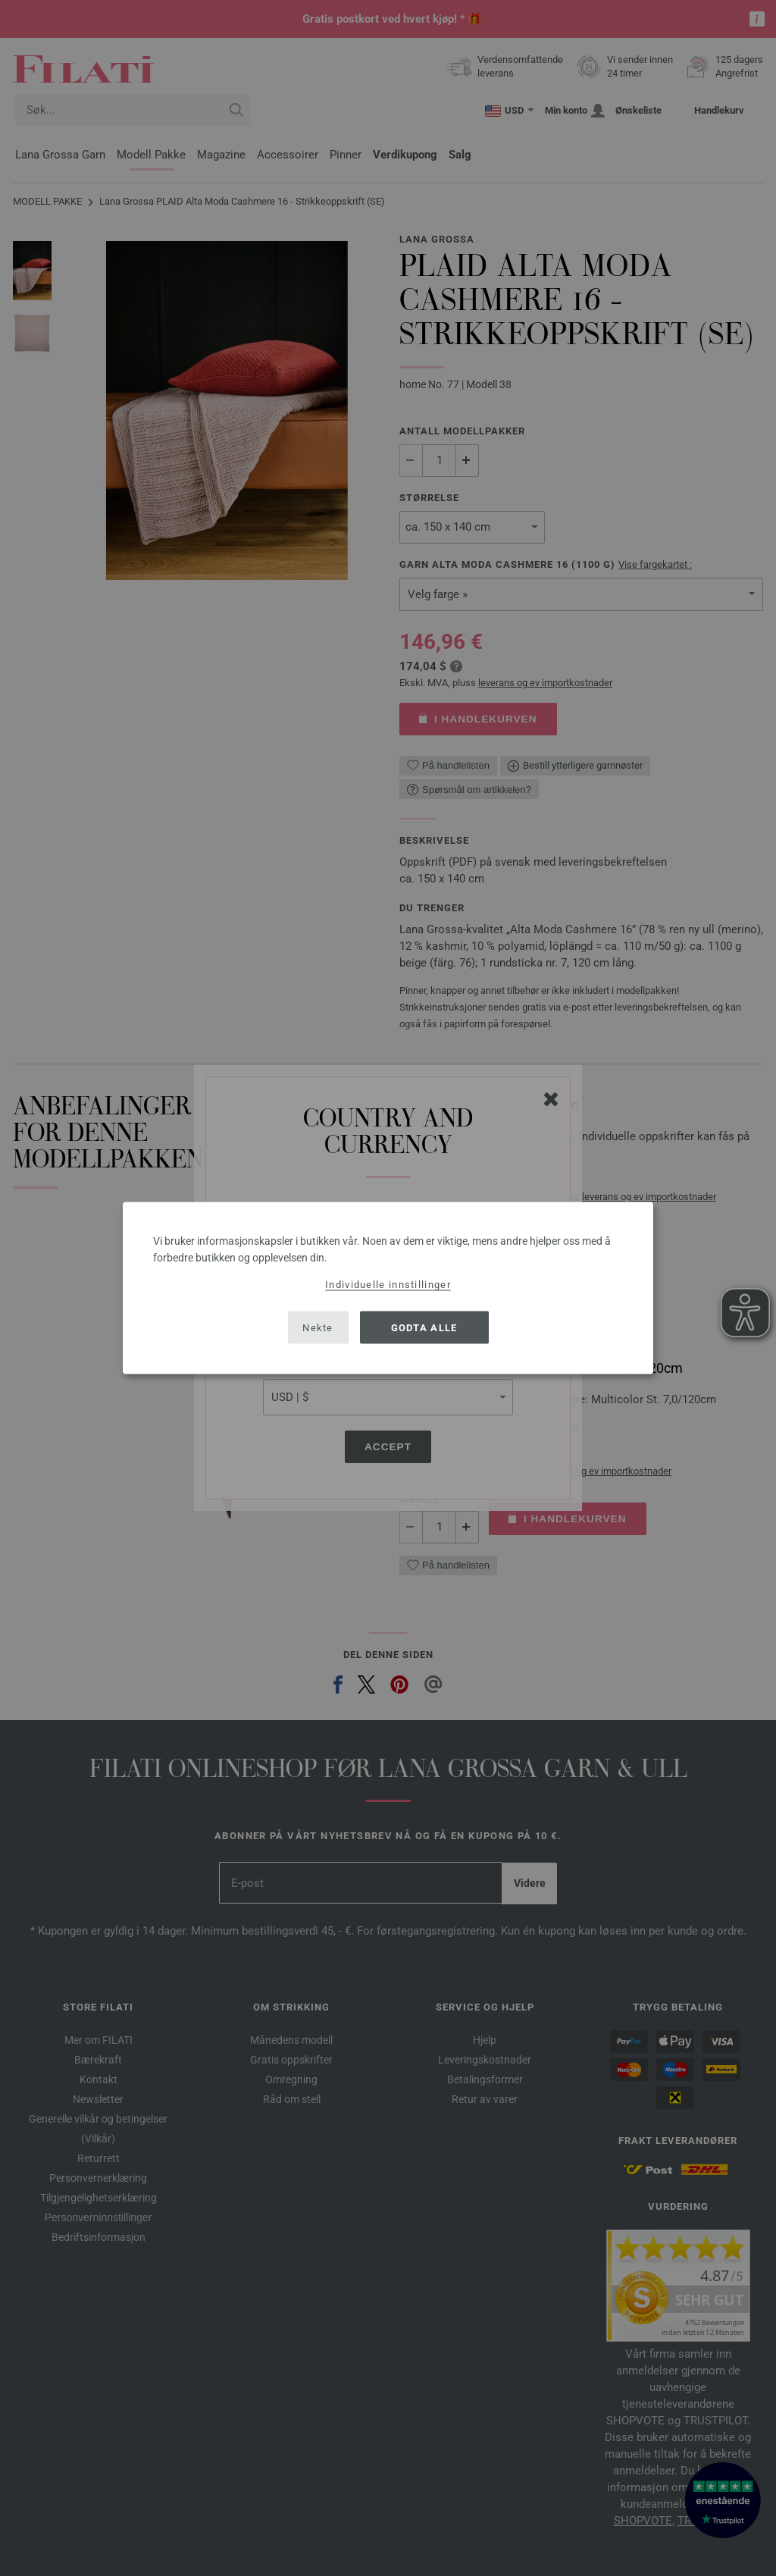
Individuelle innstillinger (388, 1284)
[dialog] (388, 1288)
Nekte (317, 1327)
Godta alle (424, 1327)
